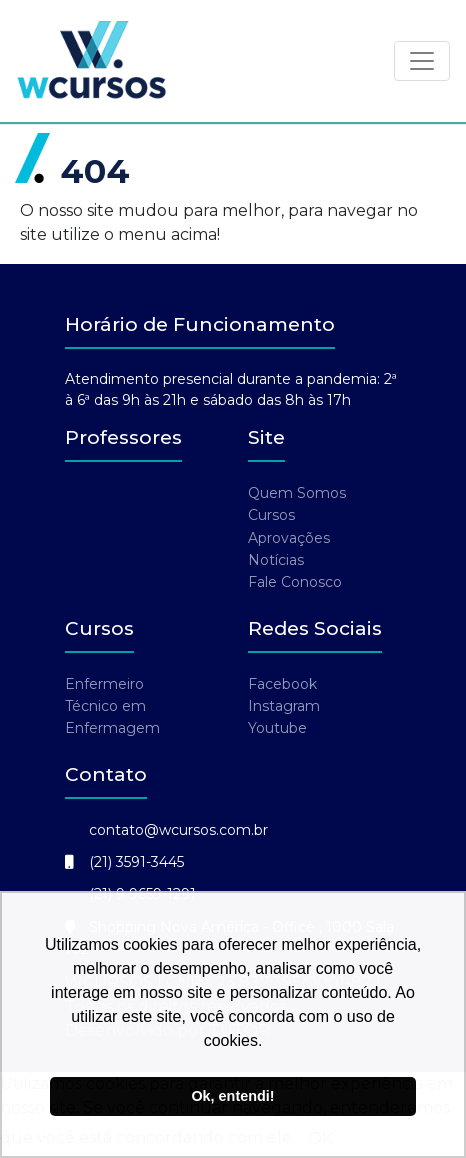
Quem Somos (297, 493)
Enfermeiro (104, 684)
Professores (123, 437)
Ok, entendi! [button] (232, 1096)
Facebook (282, 684)
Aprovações (289, 538)
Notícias (276, 560)
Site (266, 437)
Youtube (277, 728)
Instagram (284, 706)
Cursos (271, 515)
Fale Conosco (295, 582)
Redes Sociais (315, 628)
